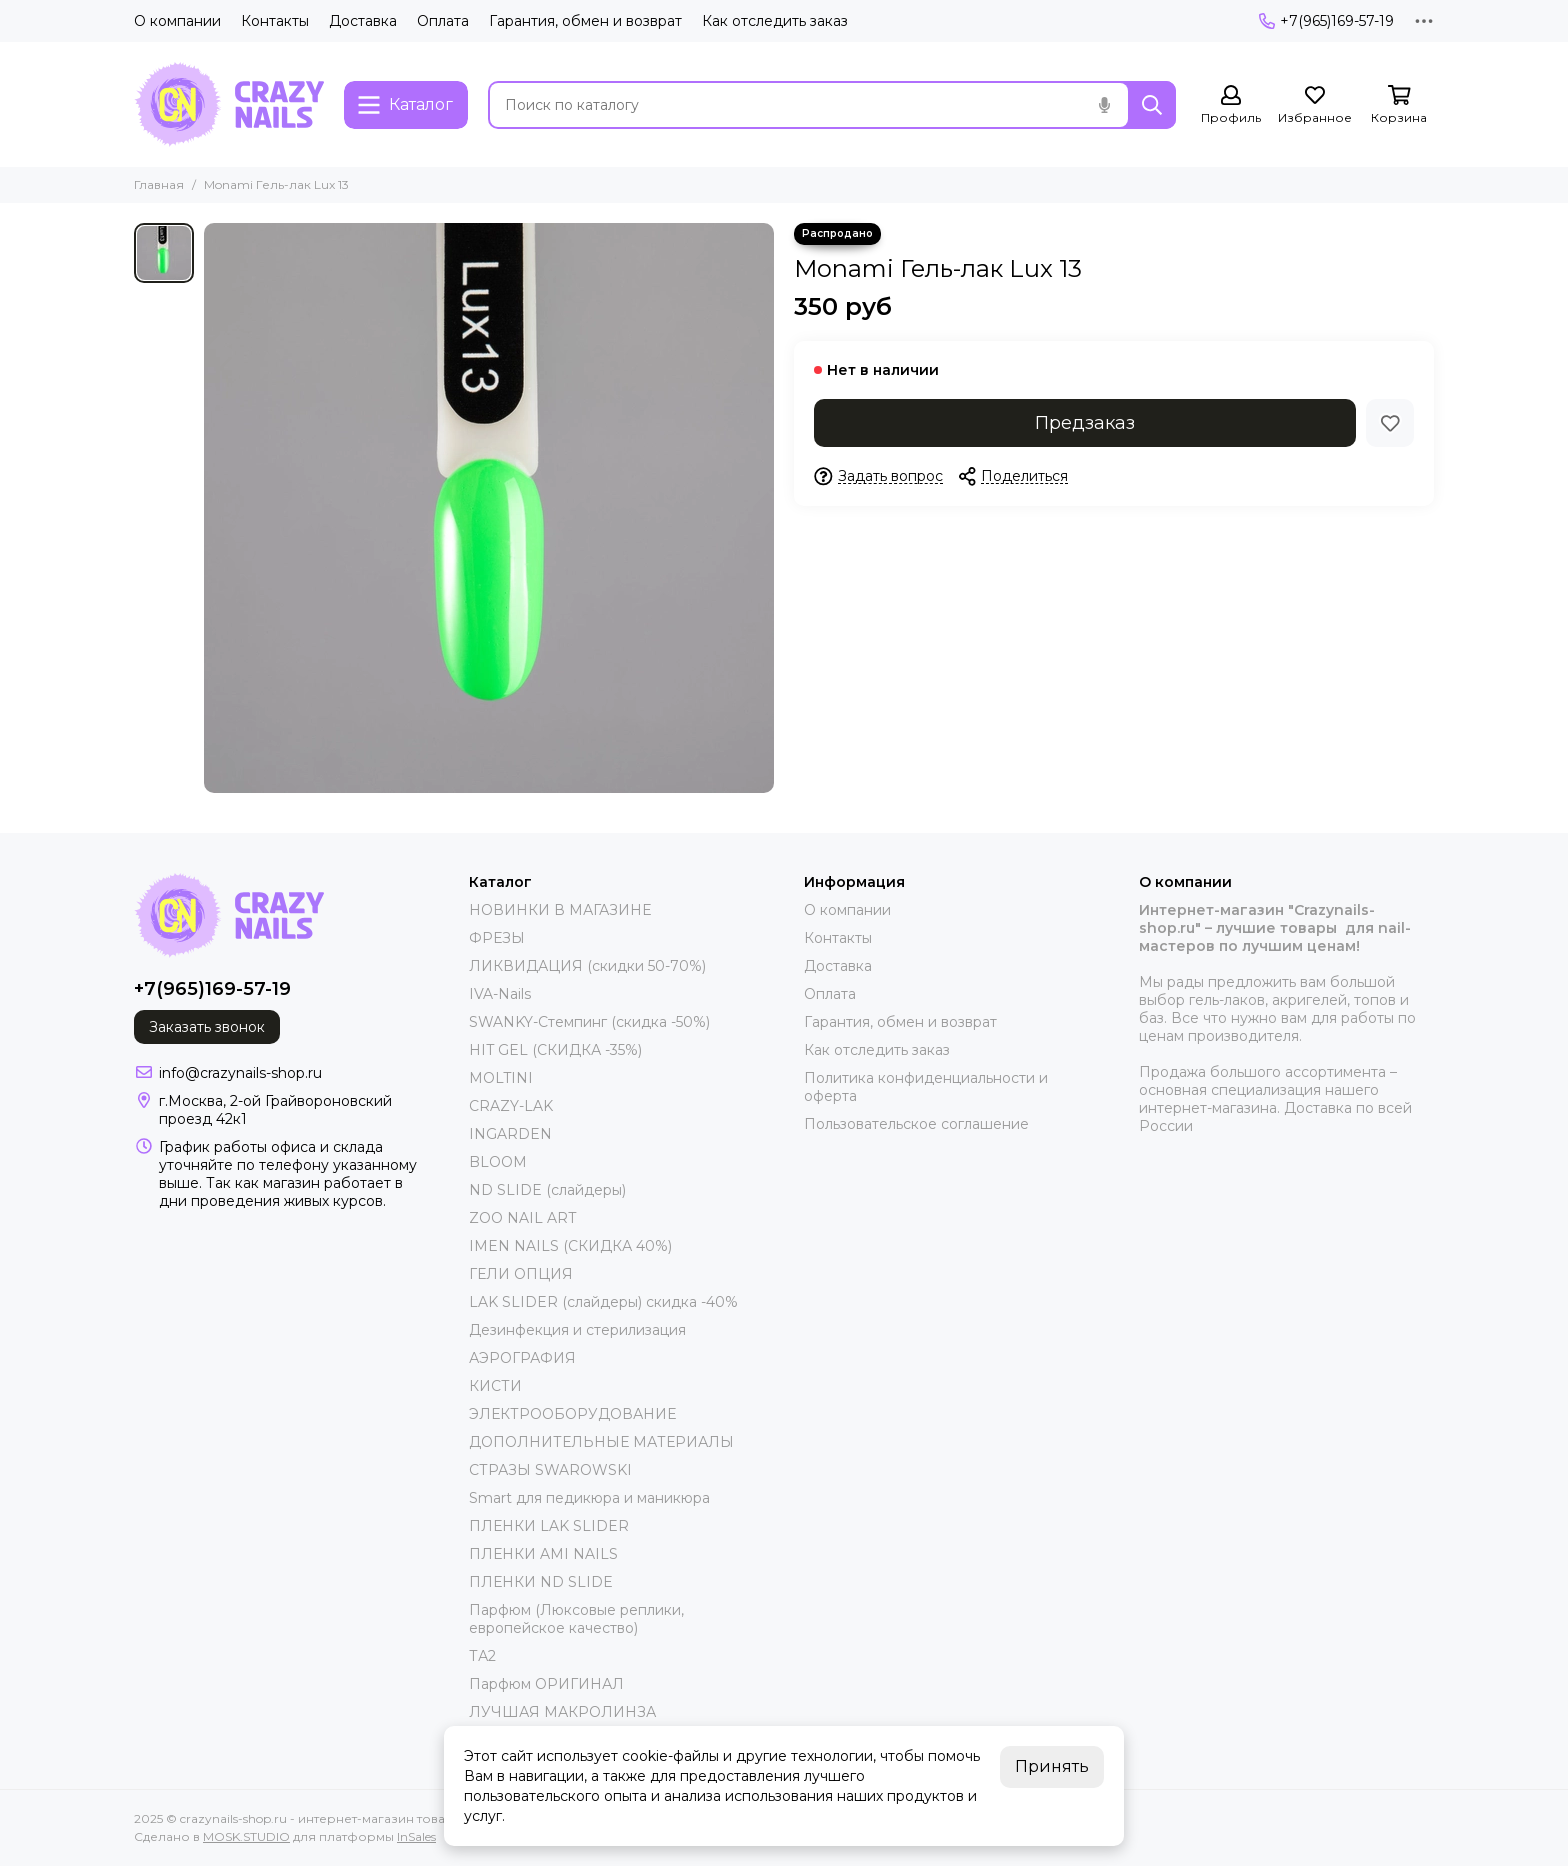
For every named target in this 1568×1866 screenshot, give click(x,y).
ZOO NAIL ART (522, 1218)
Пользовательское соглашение (916, 1124)
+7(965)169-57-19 (1326, 21)
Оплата (443, 21)
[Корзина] (1399, 105)
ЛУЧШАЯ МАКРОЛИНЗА (562, 1712)
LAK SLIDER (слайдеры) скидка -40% (603, 1302)
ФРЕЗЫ (497, 938)
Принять (1052, 1766)
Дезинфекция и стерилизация (577, 1330)
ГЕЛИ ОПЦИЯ (521, 1274)
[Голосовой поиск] (1104, 105)
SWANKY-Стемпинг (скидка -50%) (589, 1022)
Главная (159, 184)
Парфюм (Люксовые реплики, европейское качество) (576, 1619)
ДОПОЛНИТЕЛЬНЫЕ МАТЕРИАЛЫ (601, 1442)
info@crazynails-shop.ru (240, 1073)
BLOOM (498, 1162)
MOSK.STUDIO (246, 1836)
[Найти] (1152, 105)
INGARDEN (510, 1134)
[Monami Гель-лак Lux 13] (489, 508)
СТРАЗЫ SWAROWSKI (550, 1470)
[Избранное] (1315, 105)
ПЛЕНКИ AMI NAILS (543, 1554)
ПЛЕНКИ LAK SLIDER (549, 1526)
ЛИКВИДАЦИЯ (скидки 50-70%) (587, 966)
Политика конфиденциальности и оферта (926, 1087)
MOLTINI (501, 1078)
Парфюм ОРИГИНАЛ (546, 1684)
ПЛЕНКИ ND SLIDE (541, 1582)
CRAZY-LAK (511, 1106)
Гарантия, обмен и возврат (585, 21)
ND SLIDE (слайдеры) (547, 1190)
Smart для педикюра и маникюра (589, 1498)
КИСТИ (495, 1386)
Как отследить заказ (775, 21)
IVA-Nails (500, 994)
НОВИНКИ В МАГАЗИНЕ (560, 910)
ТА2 (482, 1656)
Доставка (363, 21)
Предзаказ (1085, 423)
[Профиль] (1231, 105)
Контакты (275, 21)
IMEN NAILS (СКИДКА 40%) (570, 1246)
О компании (177, 21)
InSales (416, 1836)
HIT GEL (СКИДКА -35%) (555, 1050)
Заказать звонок (207, 1027)
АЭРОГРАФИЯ (522, 1358)
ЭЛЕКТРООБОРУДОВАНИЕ (572, 1414)
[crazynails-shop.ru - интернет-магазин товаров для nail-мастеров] (229, 104)
